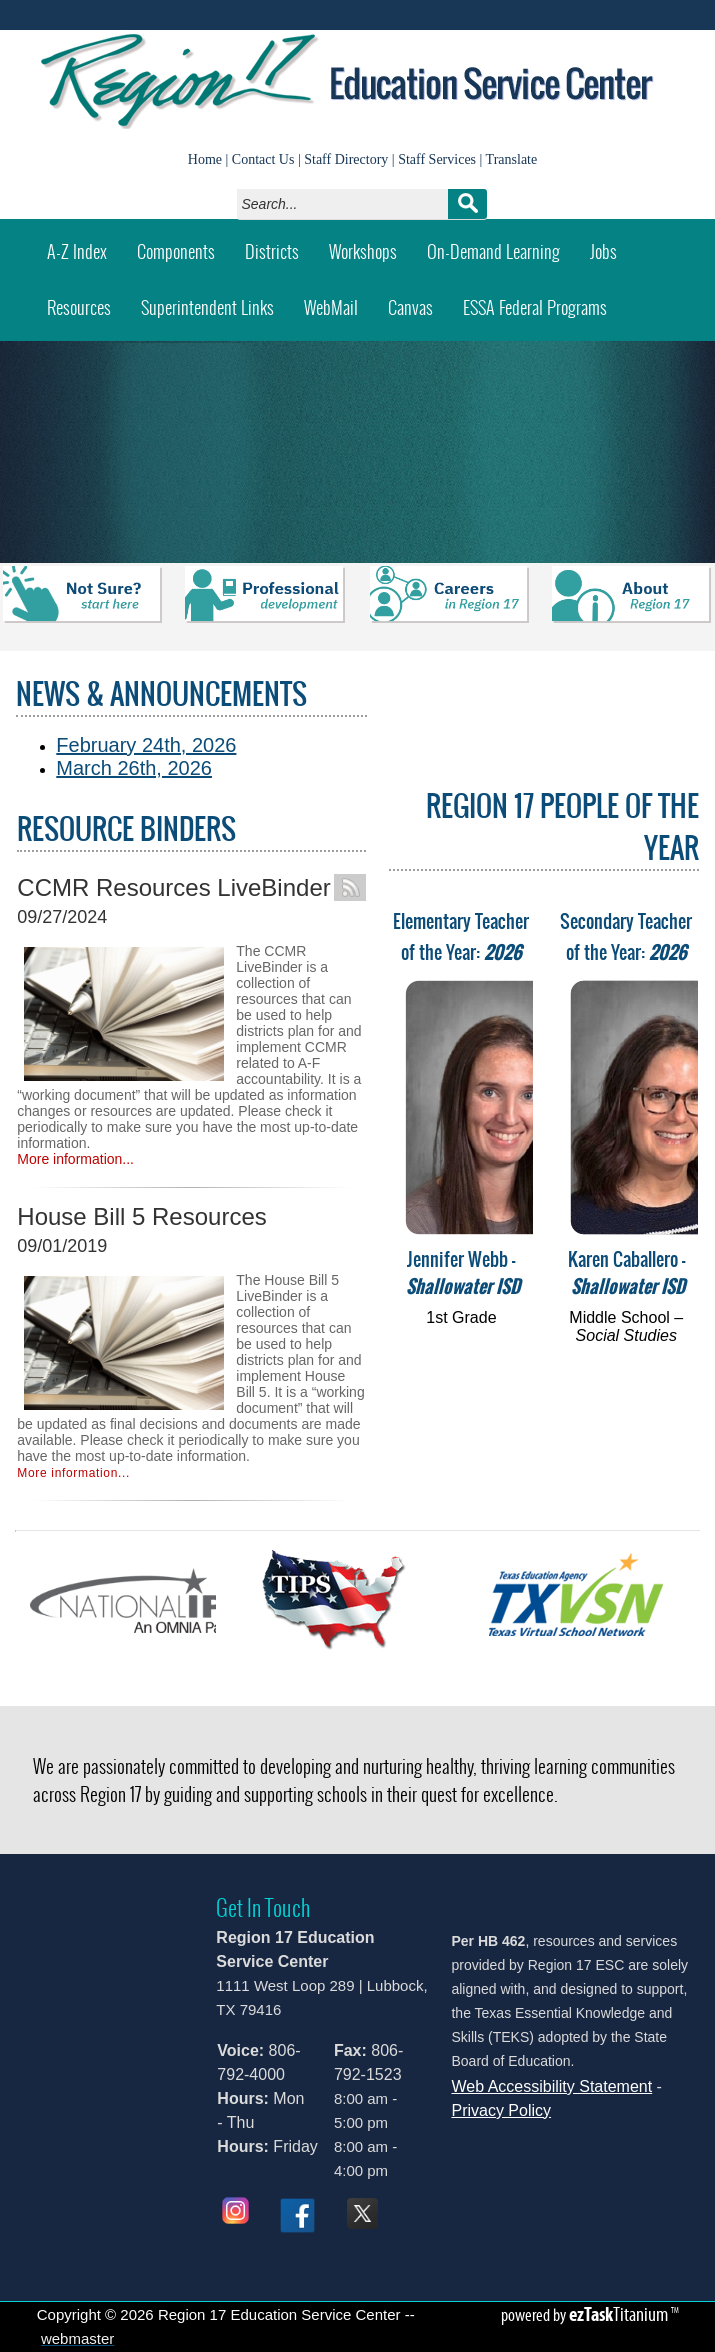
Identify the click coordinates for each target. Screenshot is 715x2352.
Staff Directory (346, 159)
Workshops (370, 244)
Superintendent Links (207, 307)
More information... (75, 1159)
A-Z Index (77, 251)
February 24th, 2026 (146, 745)
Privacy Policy (501, 2110)
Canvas (418, 300)
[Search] (347, 204)
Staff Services (437, 159)
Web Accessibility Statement (551, 2086)
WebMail (338, 300)
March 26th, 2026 (134, 768)
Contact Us (263, 159)
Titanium (620, 2314)
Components (176, 251)
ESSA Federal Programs (535, 307)
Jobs (603, 251)
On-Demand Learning (493, 251)
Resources (79, 307)
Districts (272, 251)
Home (205, 159)
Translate (512, 159)
